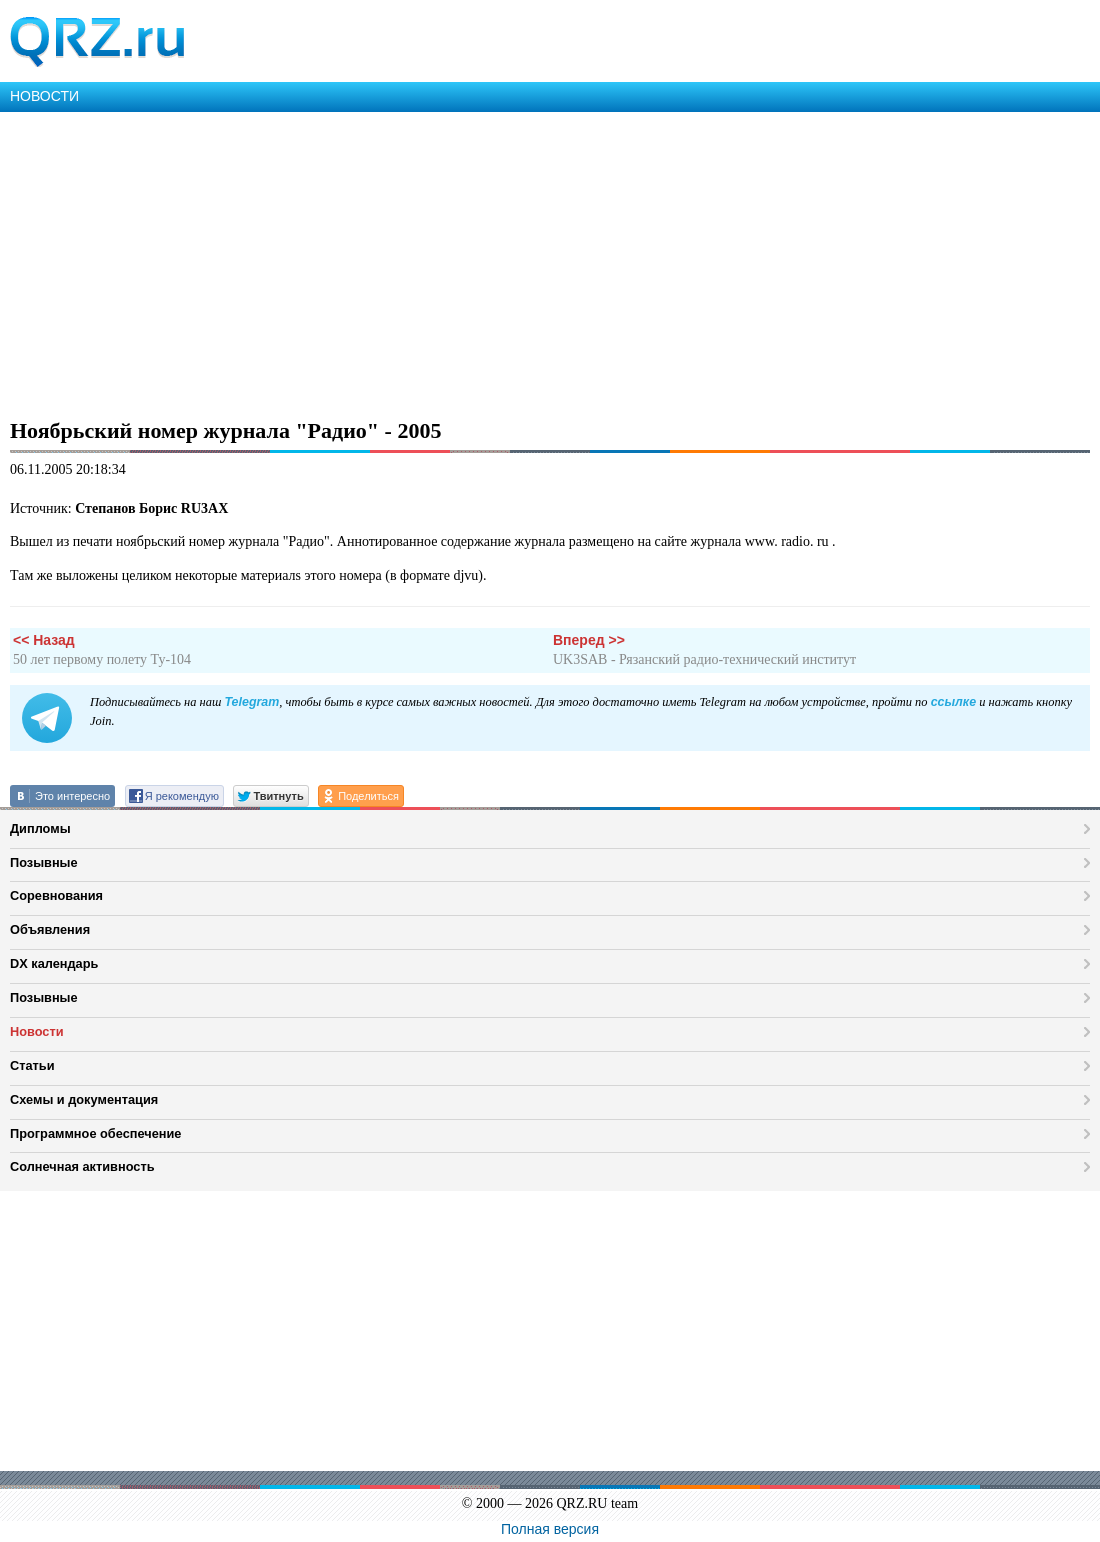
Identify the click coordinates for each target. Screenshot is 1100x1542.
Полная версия (550, 1529)
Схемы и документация (84, 1099)
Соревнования (56, 895)
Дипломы (40, 828)
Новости (37, 1031)
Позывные (44, 862)
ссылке (953, 702)
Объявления (50, 929)
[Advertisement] (550, 262)
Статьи (32, 1065)
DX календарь (54, 963)
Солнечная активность (82, 1166)
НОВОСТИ (44, 96)
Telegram (251, 702)
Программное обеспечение (95, 1133)
